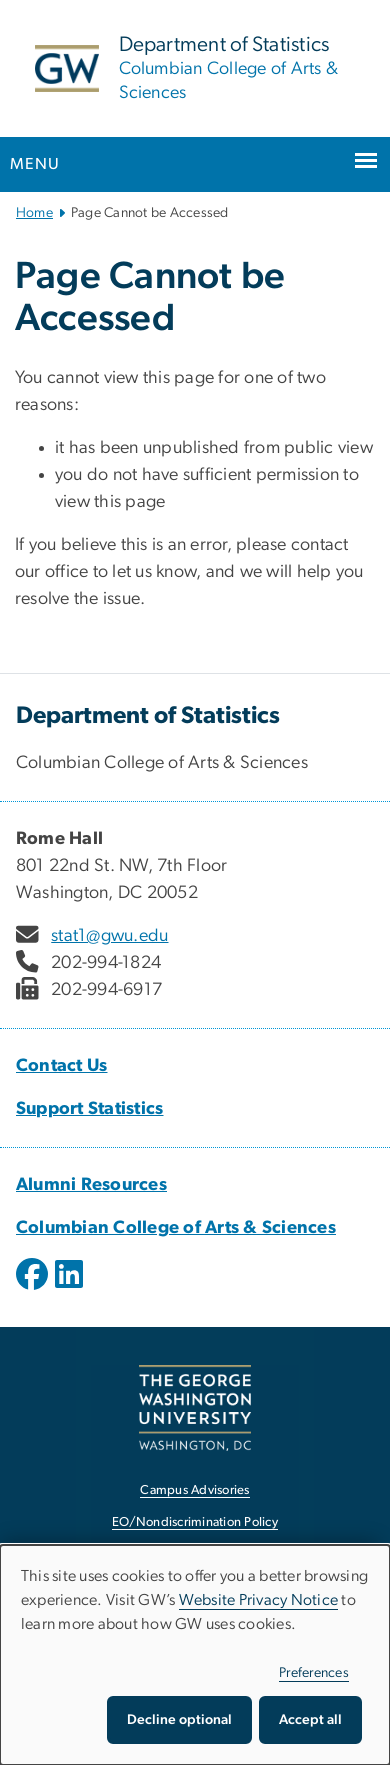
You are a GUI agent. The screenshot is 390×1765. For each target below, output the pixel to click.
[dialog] (195, 1655)
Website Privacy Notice (259, 1600)
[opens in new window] (34, 1289)
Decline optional (179, 1720)
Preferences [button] (314, 1673)
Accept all (310, 1720)
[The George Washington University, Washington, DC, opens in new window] (195, 1407)
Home (34, 213)
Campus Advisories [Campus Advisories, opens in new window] (194, 1490)
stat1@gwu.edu (109, 936)
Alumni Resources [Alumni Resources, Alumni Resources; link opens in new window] (91, 1185)
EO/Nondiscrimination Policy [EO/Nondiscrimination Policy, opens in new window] (195, 1522)
